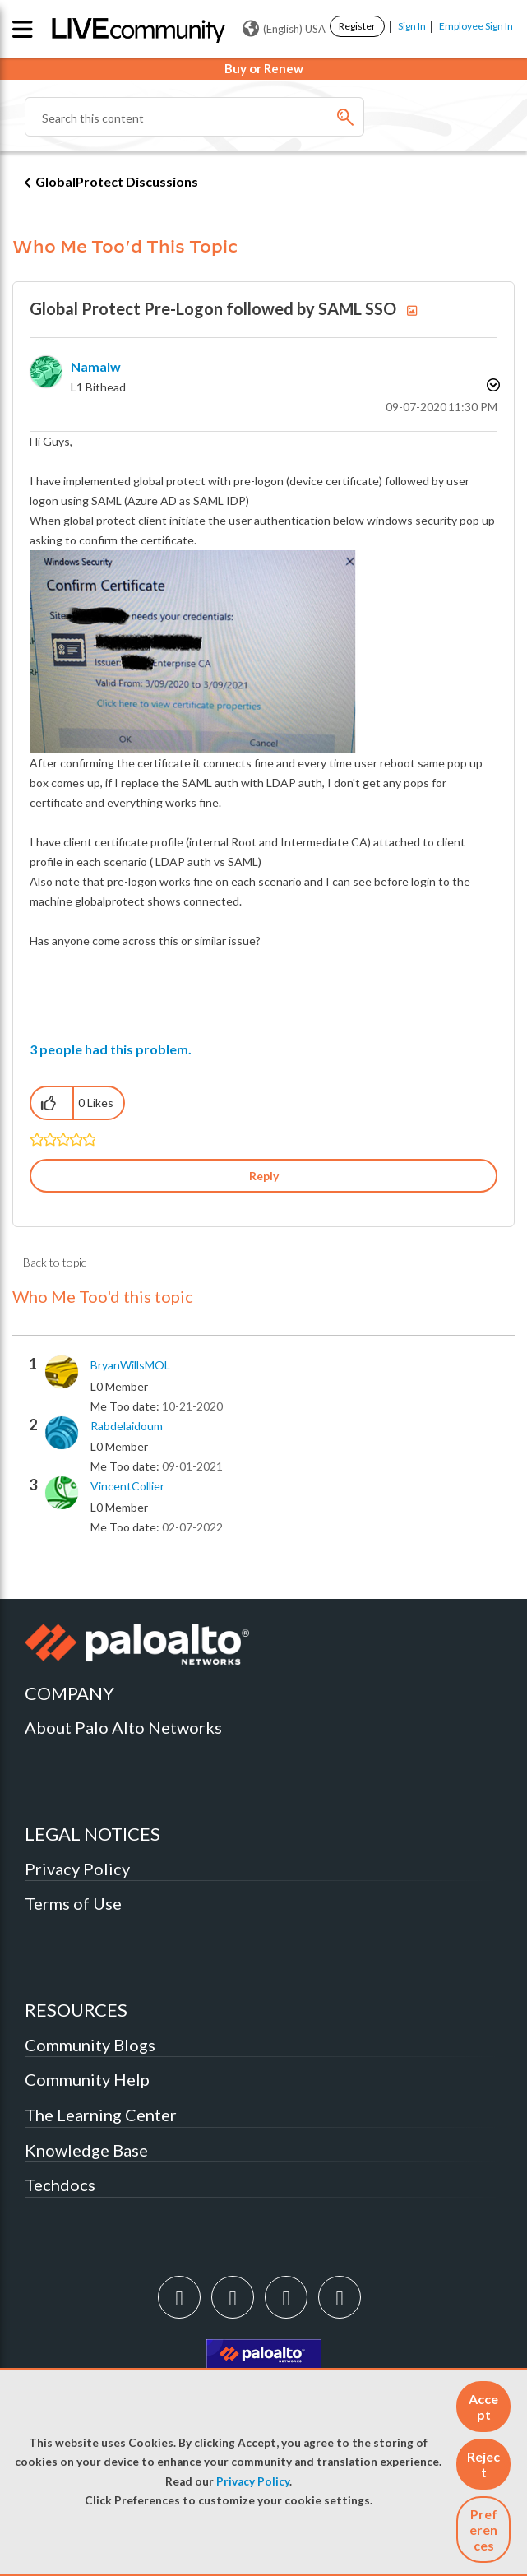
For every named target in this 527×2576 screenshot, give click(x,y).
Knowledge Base (86, 2150)
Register (357, 26)
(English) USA (284, 29)
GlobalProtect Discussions (116, 181)
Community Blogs (90, 2045)
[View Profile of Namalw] (96, 366)
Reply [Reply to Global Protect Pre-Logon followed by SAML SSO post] (264, 1176)
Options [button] (492, 385)
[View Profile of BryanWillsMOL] (130, 1365)
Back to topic (54, 1262)
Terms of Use (73, 1903)
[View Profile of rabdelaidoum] (126, 1426)
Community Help (87, 2079)
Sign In (412, 26)
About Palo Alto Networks (123, 1727)
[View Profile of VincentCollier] (127, 1486)
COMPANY (69, 1693)
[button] (483, 2406)
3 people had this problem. (111, 1049)
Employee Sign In (476, 26)
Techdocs (60, 2184)
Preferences (483, 2529)
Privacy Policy (252, 2481)
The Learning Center (101, 2114)
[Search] (194, 117)
